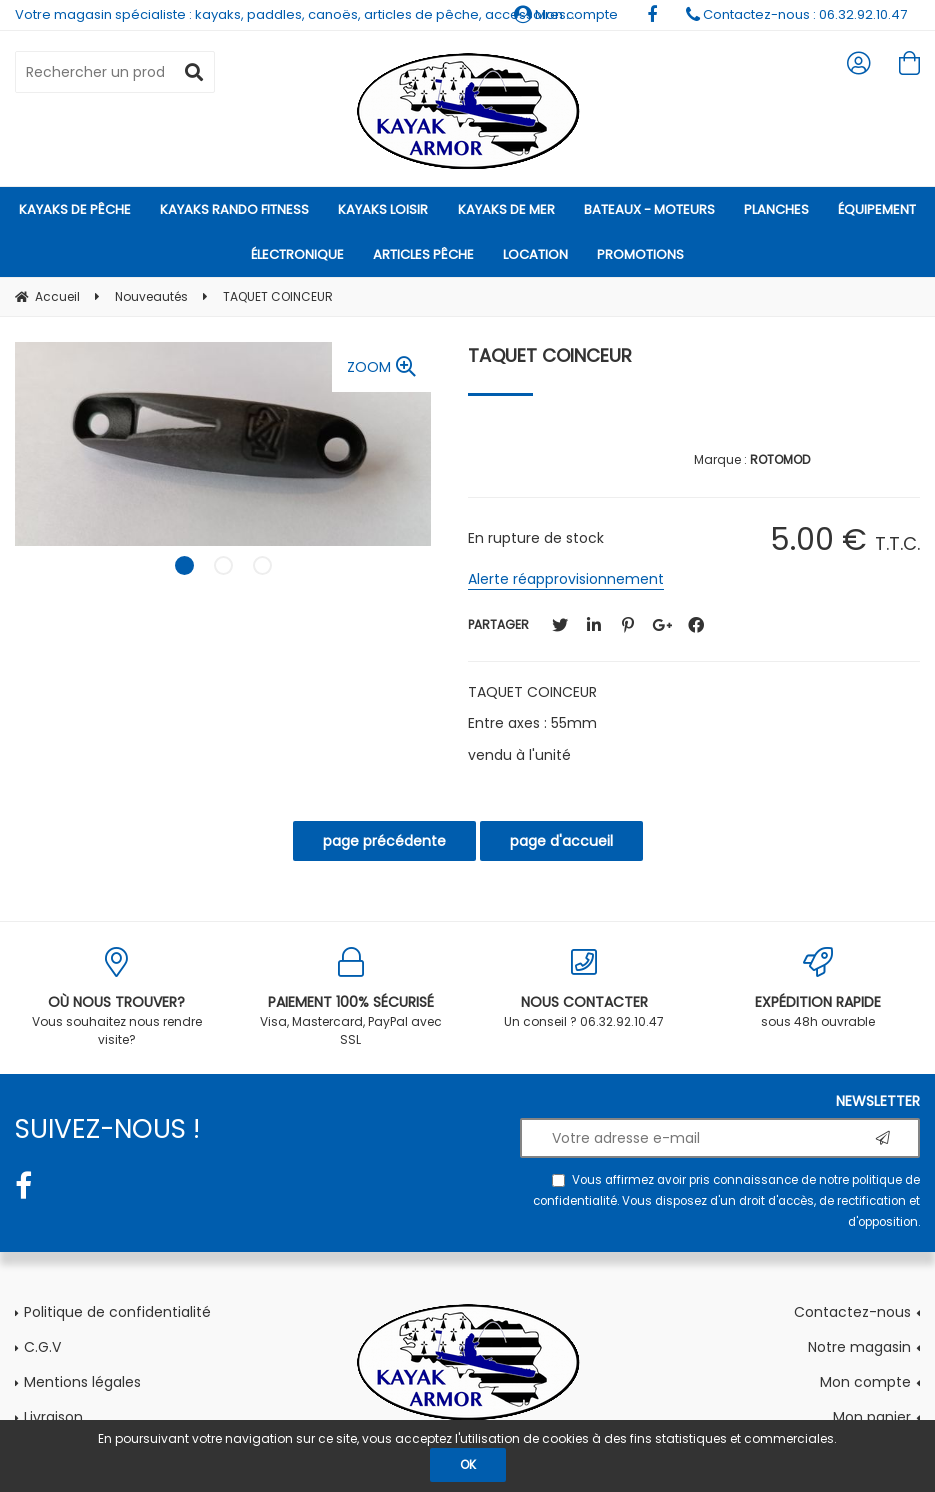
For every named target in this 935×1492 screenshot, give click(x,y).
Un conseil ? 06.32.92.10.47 (585, 988)
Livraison (53, 1417)
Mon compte (865, 1382)
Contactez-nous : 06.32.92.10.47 (796, 14)
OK (468, 1464)
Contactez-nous (852, 1312)
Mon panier (872, 1417)
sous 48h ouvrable (818, 988)
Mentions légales (82, 1382)
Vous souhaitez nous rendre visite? (117, 997)
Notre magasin (859, 1347)
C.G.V (42, 1347)
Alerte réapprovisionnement (566, 579)
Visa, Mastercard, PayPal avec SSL (351, 997)
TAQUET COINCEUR (550, 355)
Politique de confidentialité (117, 1312)
